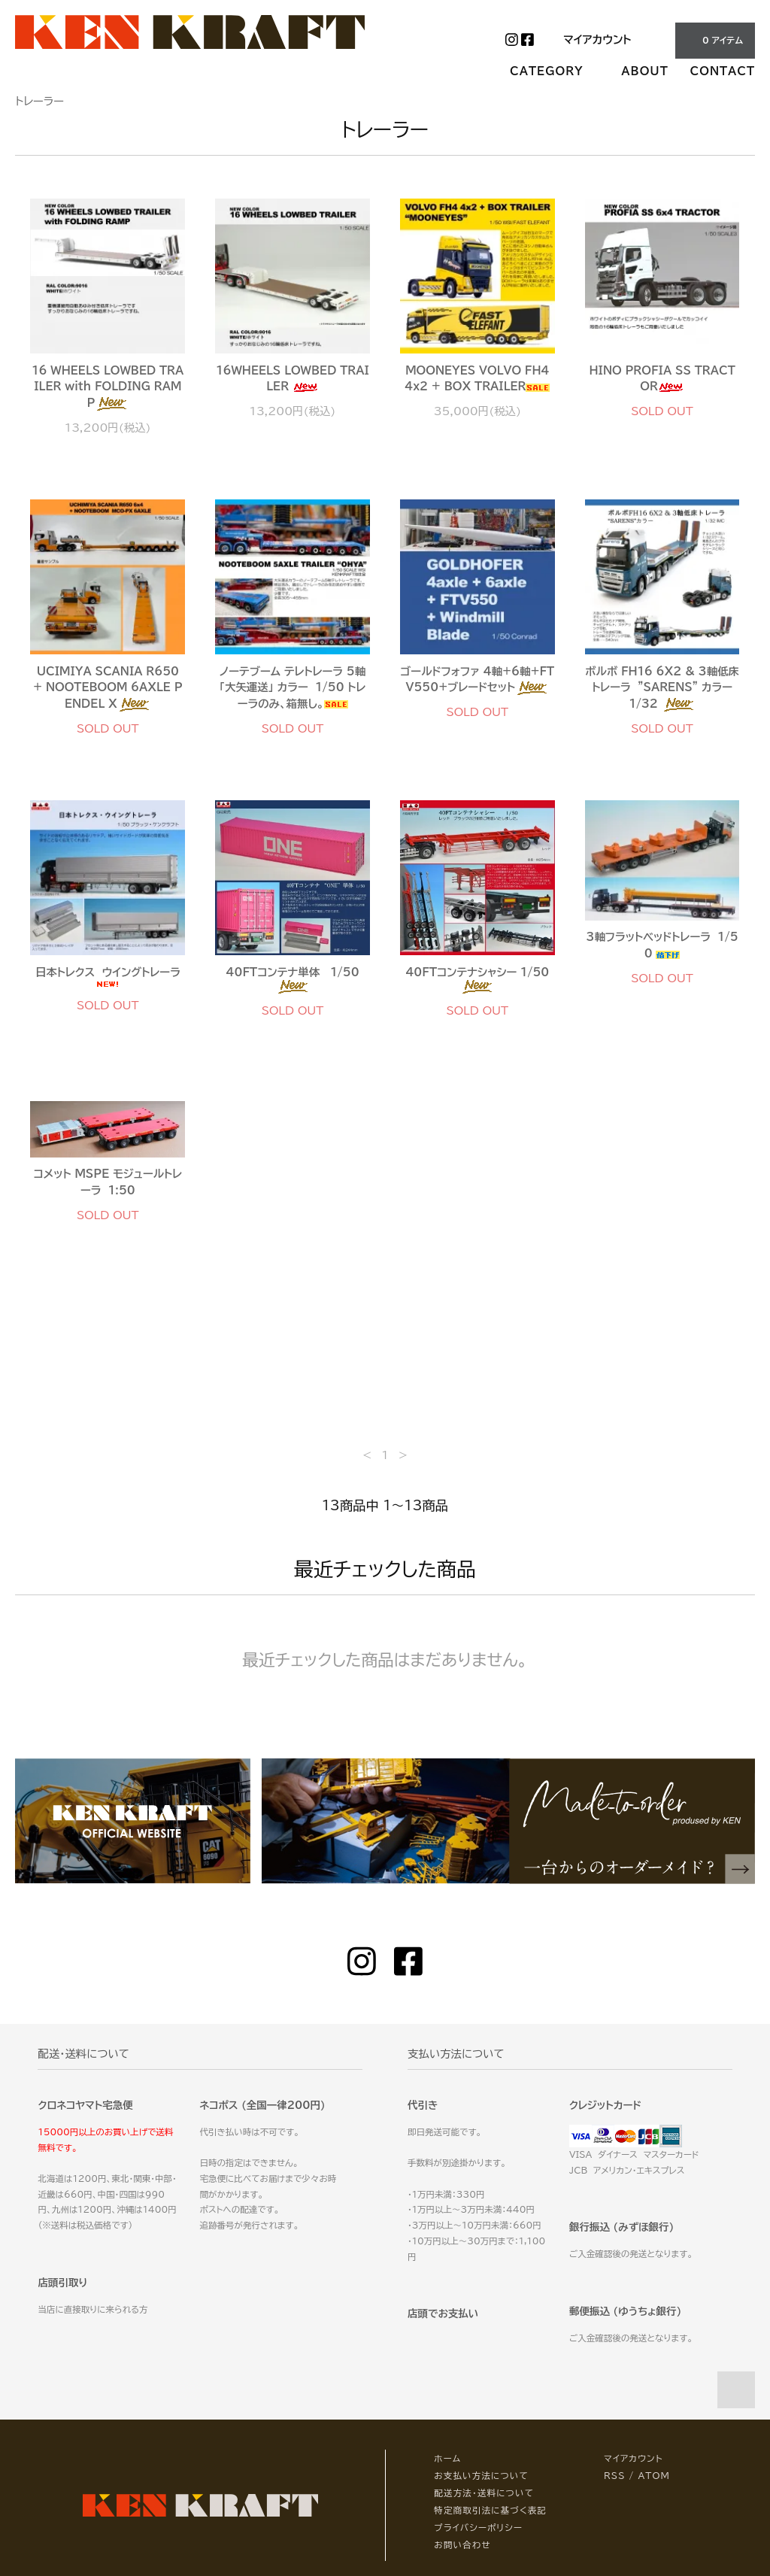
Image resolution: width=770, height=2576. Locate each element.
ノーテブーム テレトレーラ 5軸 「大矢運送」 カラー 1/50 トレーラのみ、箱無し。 (293, 687)
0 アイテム (713, 40)
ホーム (447, 2458)
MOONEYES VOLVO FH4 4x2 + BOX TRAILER (477, 379)
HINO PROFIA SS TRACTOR (662, 379)
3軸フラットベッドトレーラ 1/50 (662, 945)
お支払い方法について (481, 2475)
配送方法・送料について (484, 2493)
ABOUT (644, 71)
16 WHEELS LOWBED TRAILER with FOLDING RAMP (107, 388)
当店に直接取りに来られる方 (92, 2309)
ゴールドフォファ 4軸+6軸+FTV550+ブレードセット (478, 681)
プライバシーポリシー (478, 2527)
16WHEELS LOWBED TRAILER (292, 379)
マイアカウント (597, 39)
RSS (615, 2475)
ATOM (654, 2475)
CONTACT (722, 71)
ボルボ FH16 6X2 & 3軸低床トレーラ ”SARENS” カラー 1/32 (662, 689)
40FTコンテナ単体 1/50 (292, 980)
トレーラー (39, 101)
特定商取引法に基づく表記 (490, 2510)
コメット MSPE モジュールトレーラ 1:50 (108, 1182)
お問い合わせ (462, 2545)
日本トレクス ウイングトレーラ (107, 977)
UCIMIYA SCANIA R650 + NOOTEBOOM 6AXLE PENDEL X (108, 689)
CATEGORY (554, 71)
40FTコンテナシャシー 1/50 (479, 980)
